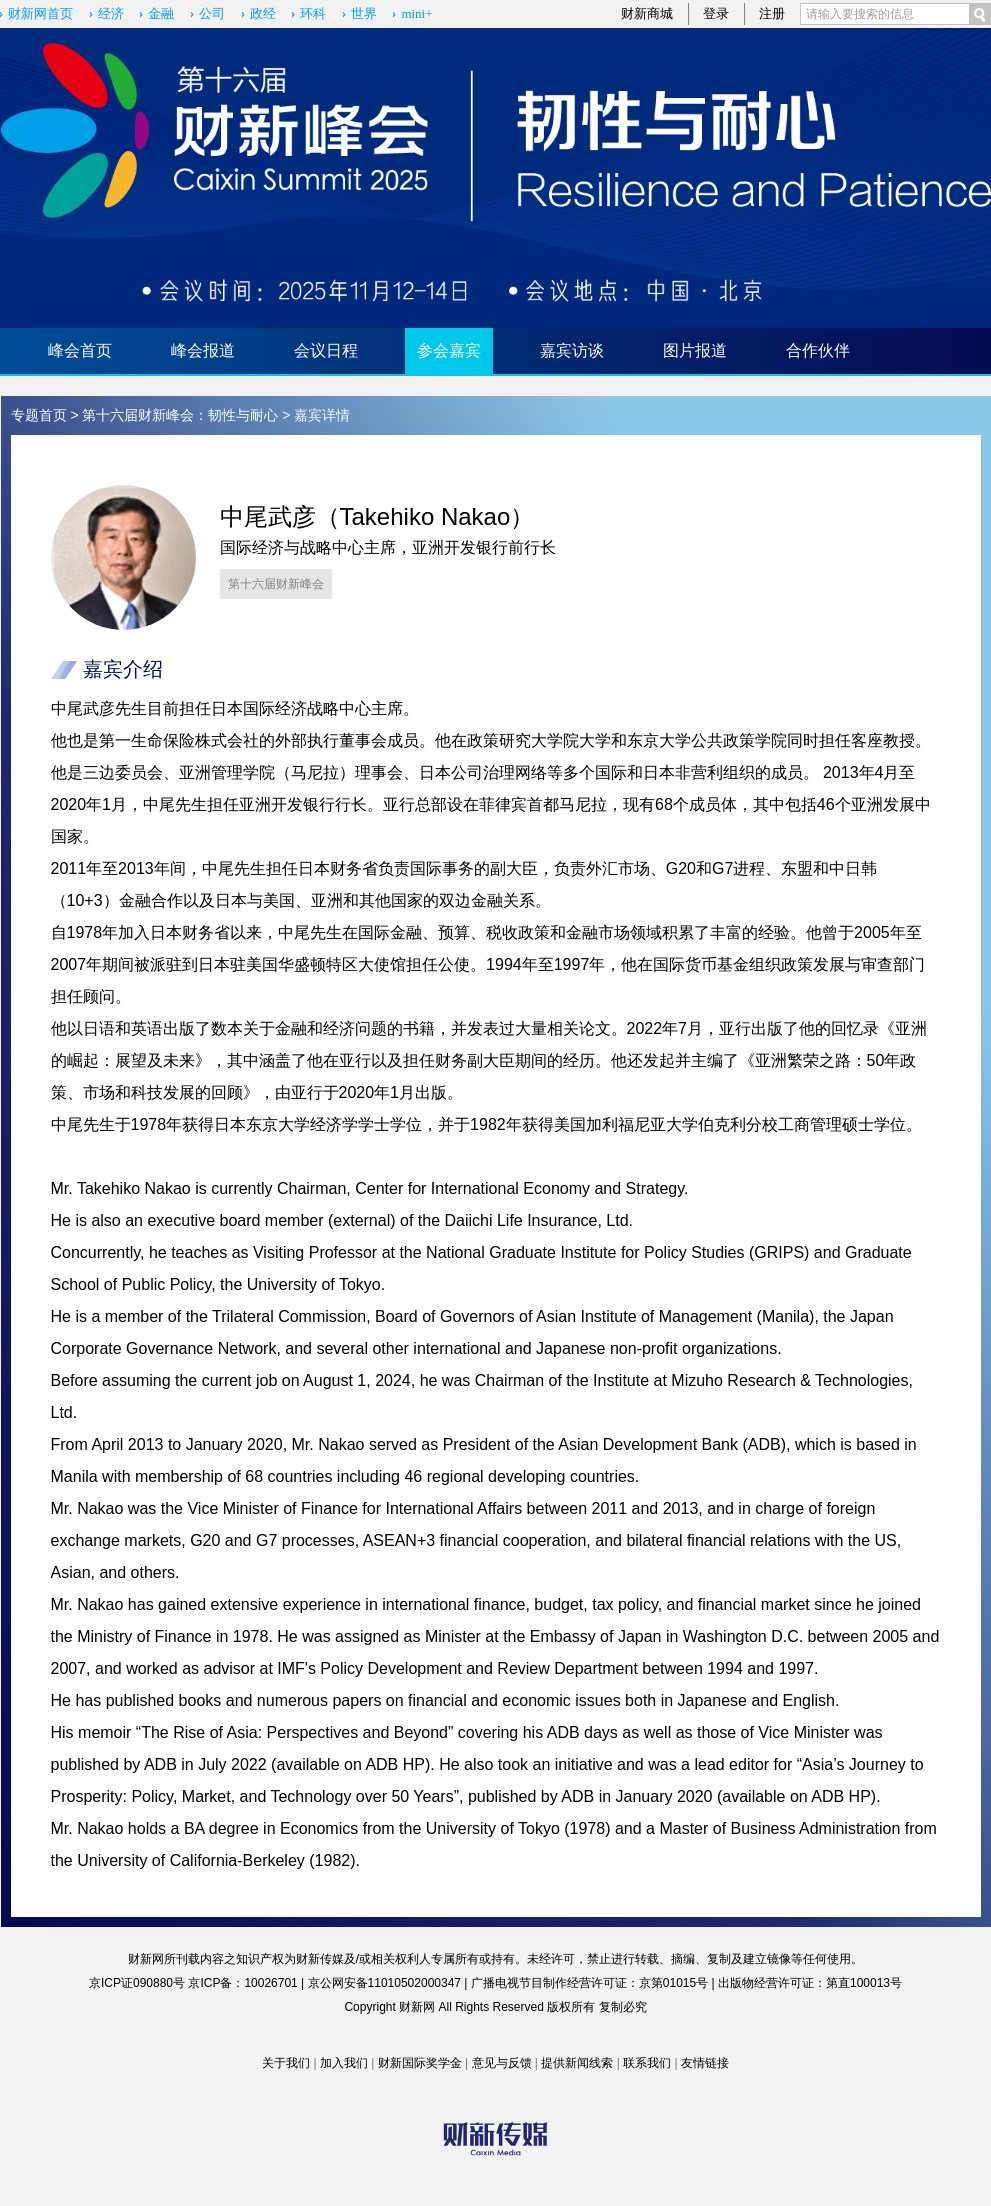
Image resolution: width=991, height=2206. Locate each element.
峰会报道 (203, 350)
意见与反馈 (502, 2063)
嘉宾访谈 (572, 350)
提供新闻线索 (577, 2063)
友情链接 (705, 2063)
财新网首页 (40, 13)
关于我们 (286, 2063)
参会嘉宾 (449, 350)
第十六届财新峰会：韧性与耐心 (180, 415)
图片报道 (695, 350)
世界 (364, 13)
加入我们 (344, 2063)
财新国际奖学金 (420, 2063)
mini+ (416, 13)
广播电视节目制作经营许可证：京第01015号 (589, 1983)
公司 (212, 13)
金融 (161, 13)
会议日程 (326, 350)
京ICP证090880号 (137, 1983)
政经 (263, 13)
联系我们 (647, 2063)
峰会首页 (80, 350)
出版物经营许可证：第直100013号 (810, 1983)
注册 (772, 13)
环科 (313, 13)
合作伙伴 (818, 350)
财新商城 (647, 13)
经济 (111, 13)
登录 (716, 13)
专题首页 (39, 415)
